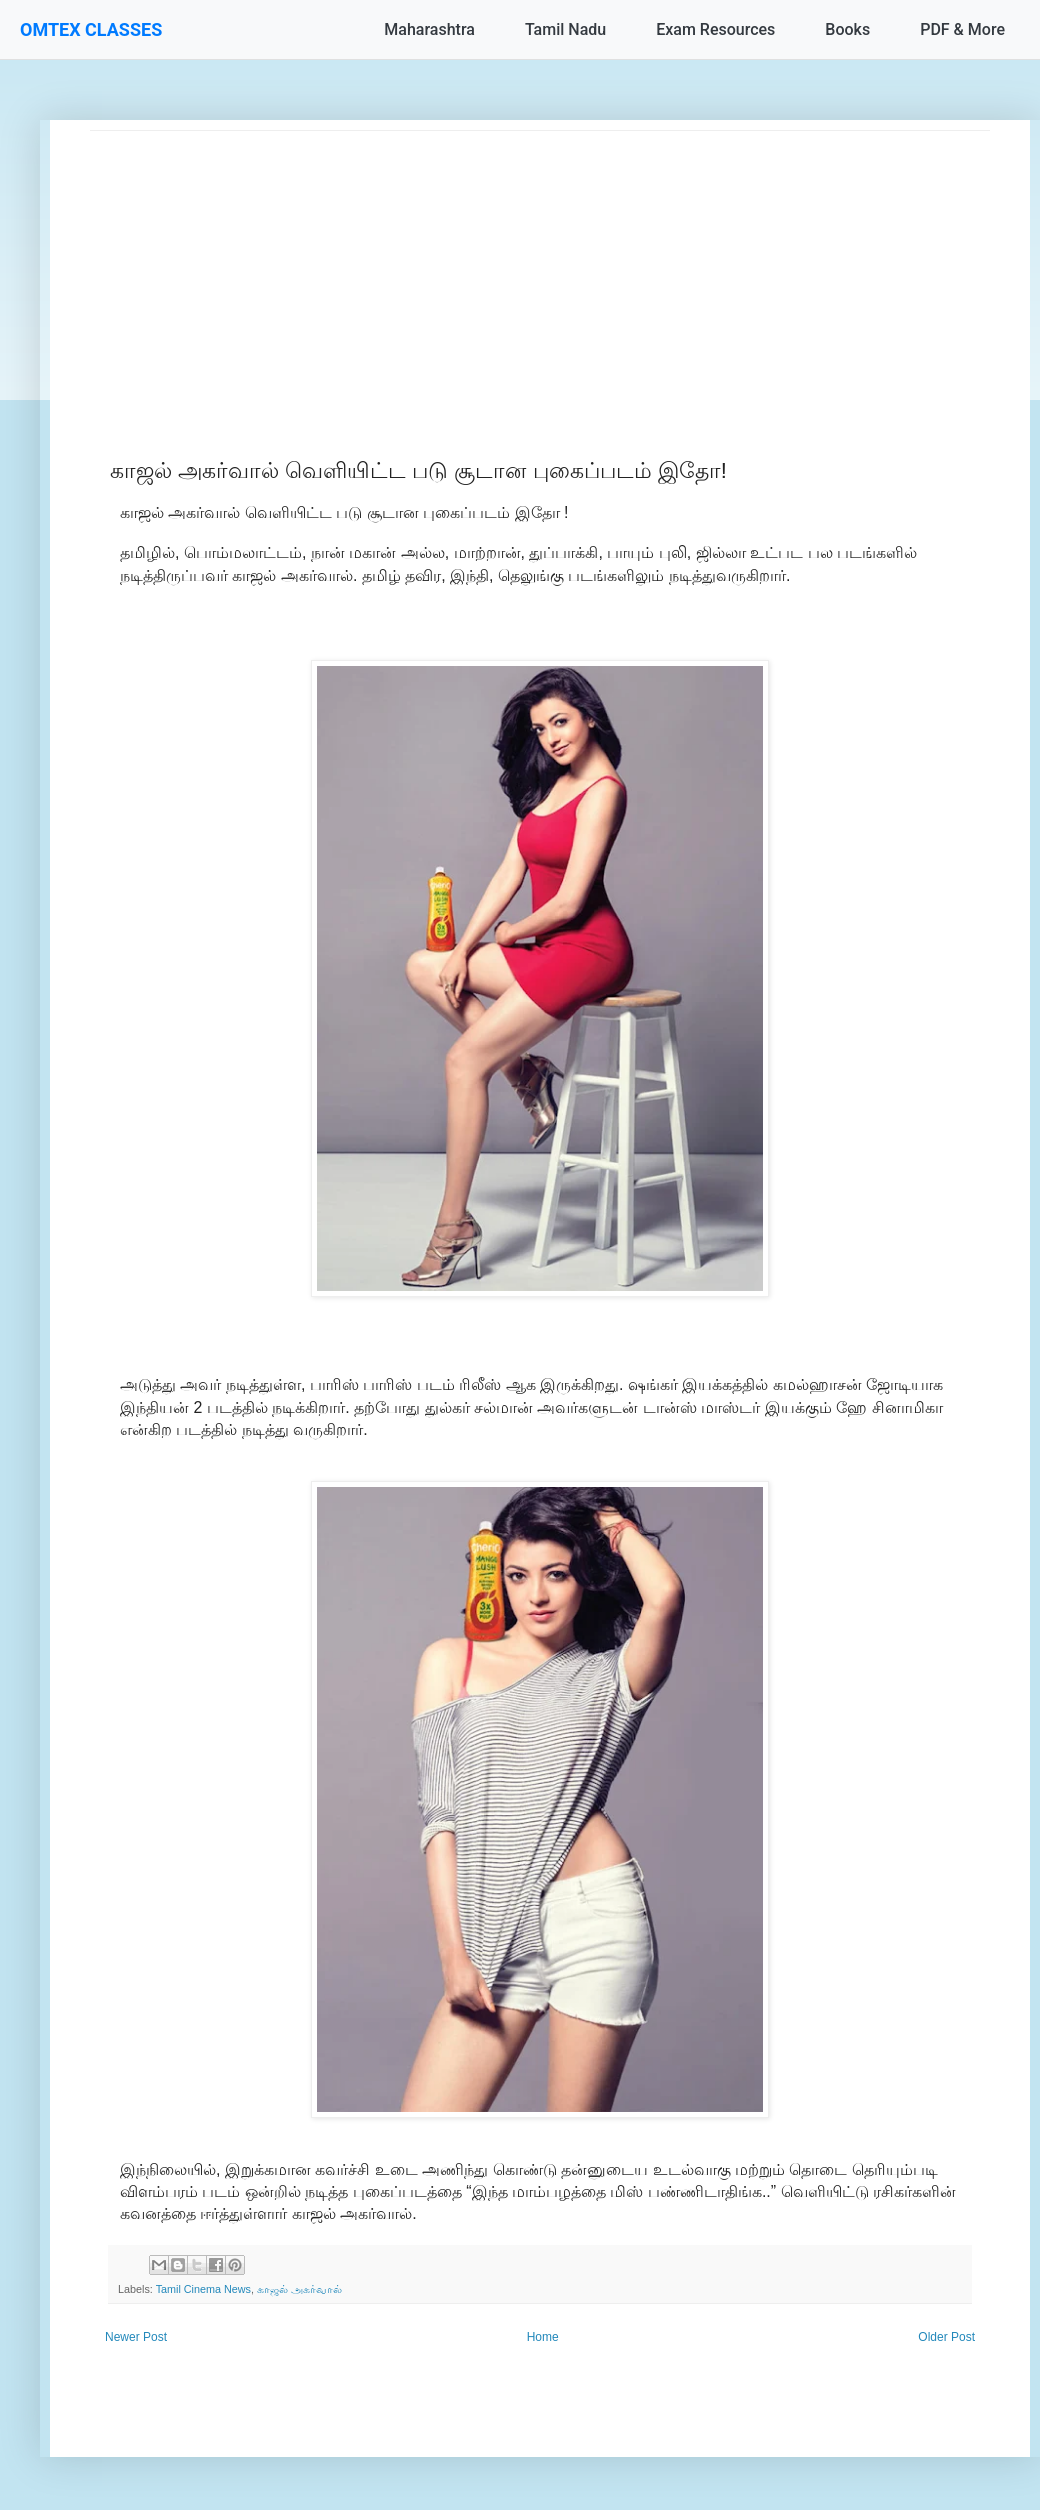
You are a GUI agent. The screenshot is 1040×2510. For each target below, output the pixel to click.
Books (847, 29)
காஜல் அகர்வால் (299, 2289)
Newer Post (136, 2337)
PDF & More (962, 29)
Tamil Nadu (565, 29)
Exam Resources (715, 29)
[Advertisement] (540, 271)
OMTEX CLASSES (91, 29)
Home (543, 2337)
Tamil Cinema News (203, 2289)
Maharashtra (429, 29)
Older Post (946, 2337)
